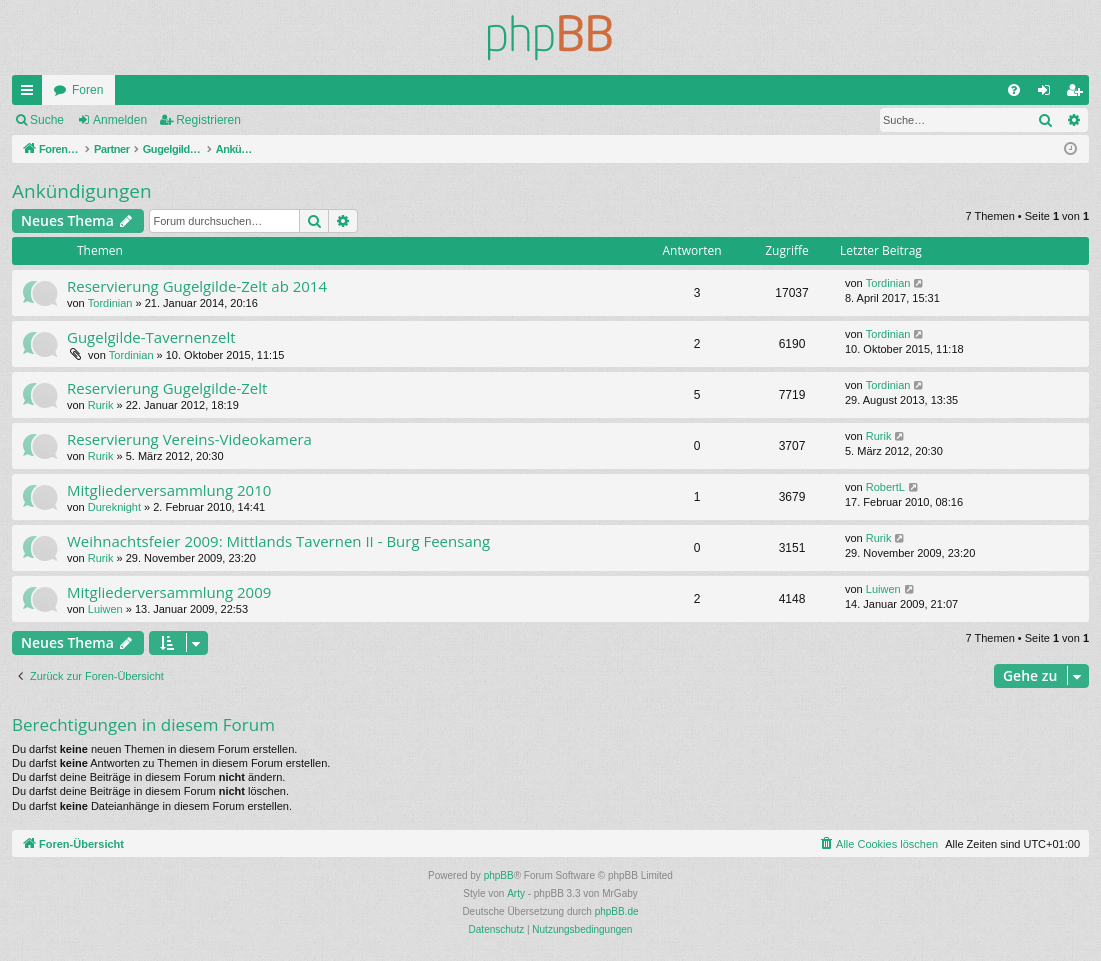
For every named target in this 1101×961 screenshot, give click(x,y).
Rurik (101, 405)
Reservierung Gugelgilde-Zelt (167, 388)
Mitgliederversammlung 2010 (169, 490)
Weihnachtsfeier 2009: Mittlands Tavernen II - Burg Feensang (278, 541)
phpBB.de (617, 911)
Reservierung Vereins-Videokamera (189, 439)
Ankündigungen (82, 191)
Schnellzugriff (31, 94)
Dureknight (114, 507)
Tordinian (110, 303)
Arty (516, 893)
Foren (87, 90)
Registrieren (208, 120)
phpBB (499, 875)
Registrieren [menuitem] (1078, 94)
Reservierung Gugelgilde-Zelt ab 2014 (197, 286)
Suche (47, 120)
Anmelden (120, 120)
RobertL (885, 487)
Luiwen (105, 609)
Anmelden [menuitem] (1048, 94)
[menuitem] (1014, 90)
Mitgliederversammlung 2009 (169, 592)
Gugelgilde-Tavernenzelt (151, 337)
